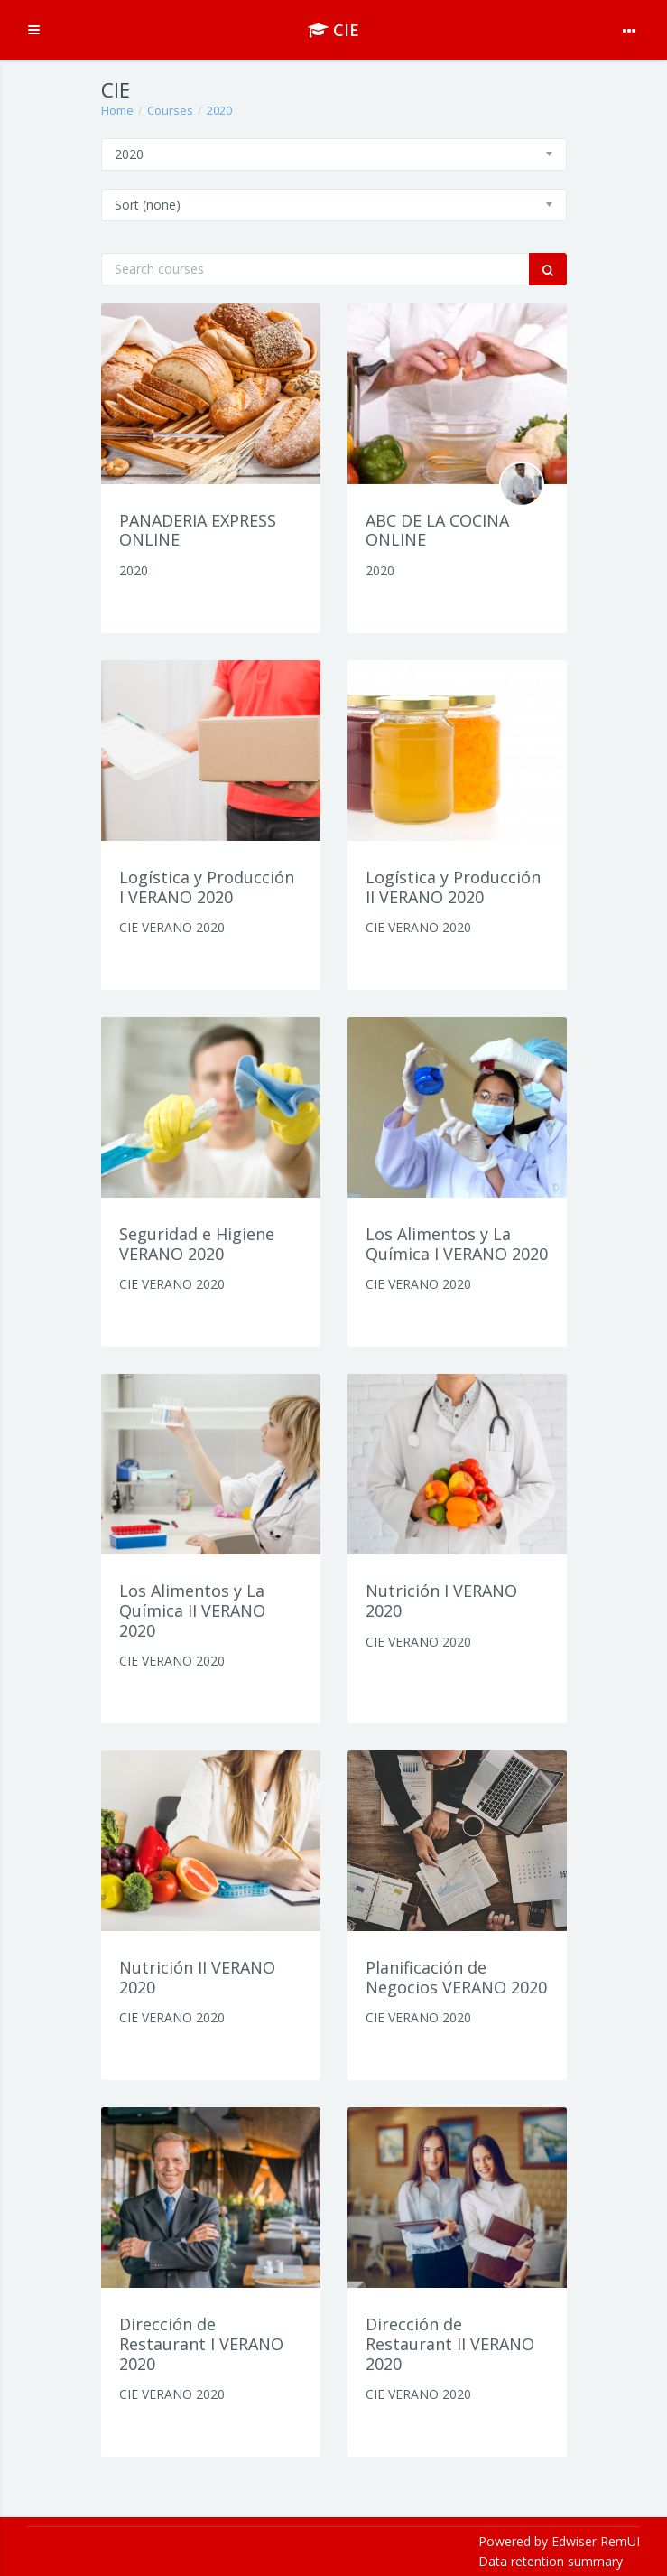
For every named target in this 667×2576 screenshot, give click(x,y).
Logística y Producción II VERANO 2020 (453, 887)
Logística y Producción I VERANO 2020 (206, 887)
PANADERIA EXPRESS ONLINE (197, 530)
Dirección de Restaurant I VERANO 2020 (201, 2343)
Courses (170, 110)
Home (117, 110)
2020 (219, 110)
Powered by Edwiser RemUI (559, 2541)
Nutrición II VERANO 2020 (197, 1977)
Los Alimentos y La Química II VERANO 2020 (192, 1610)
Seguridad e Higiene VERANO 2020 (196, 1244)
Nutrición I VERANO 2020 (441, 1600)
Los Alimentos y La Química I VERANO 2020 (457, 1244)
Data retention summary (550, 2561)
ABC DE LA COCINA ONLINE (437, 530)
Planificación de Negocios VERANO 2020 (456, 1977)
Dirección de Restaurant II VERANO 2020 (450, 2343)
